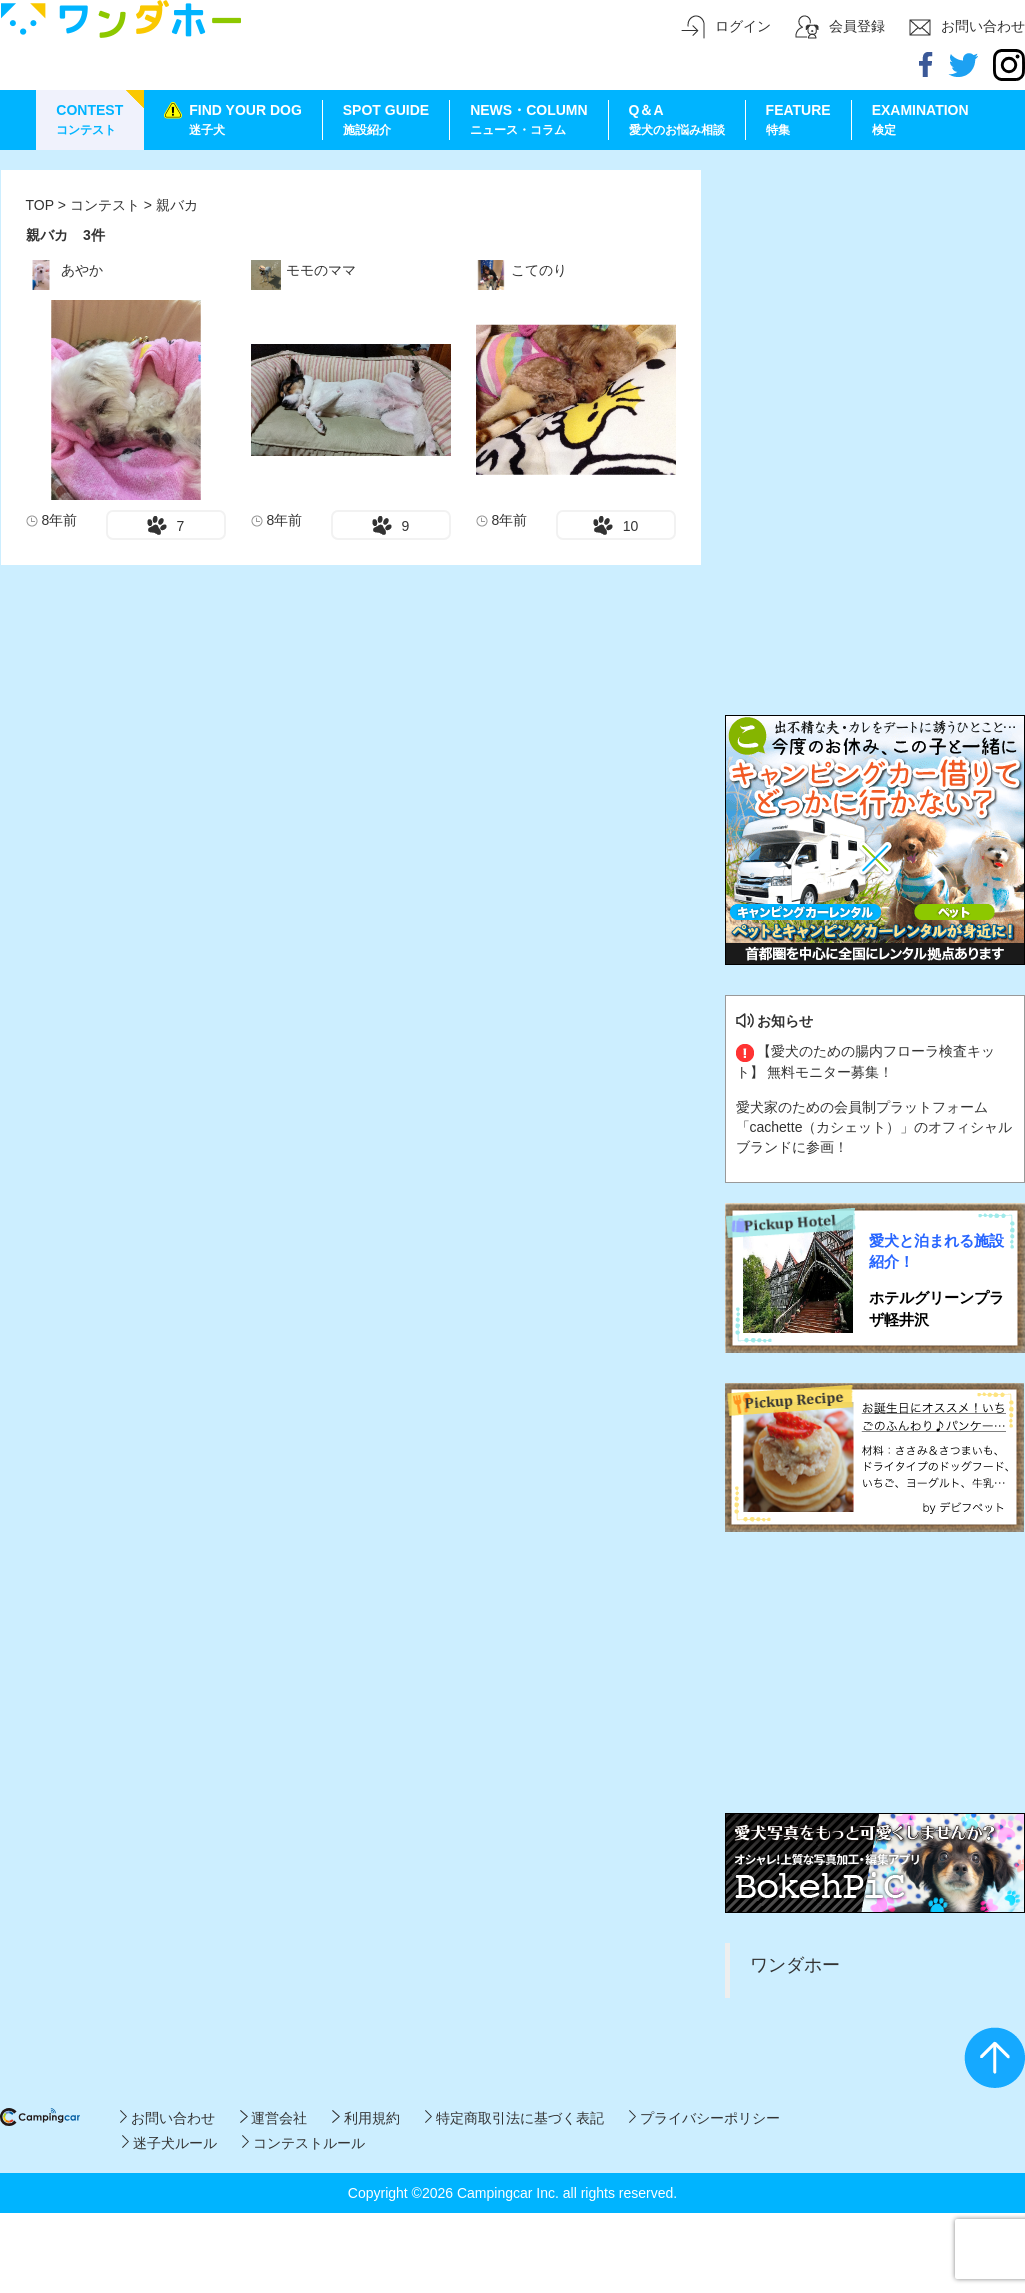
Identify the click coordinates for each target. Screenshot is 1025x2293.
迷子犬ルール (169, 2143)
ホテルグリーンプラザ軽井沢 (936, 1308)
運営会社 (273, 2118)
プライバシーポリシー (704, 2118)
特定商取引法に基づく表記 (514, 2118)
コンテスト (107, 205)
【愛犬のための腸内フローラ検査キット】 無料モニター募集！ (866, 1061)
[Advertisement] (875, 295)
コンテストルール (303, 2143)
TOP (40, 205)
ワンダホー (795, 1965)
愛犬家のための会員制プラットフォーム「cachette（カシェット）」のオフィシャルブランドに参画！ (874, 1127)
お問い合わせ (167, 2118)
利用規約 (365, 2118)
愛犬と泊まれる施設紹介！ (936, 1251)
